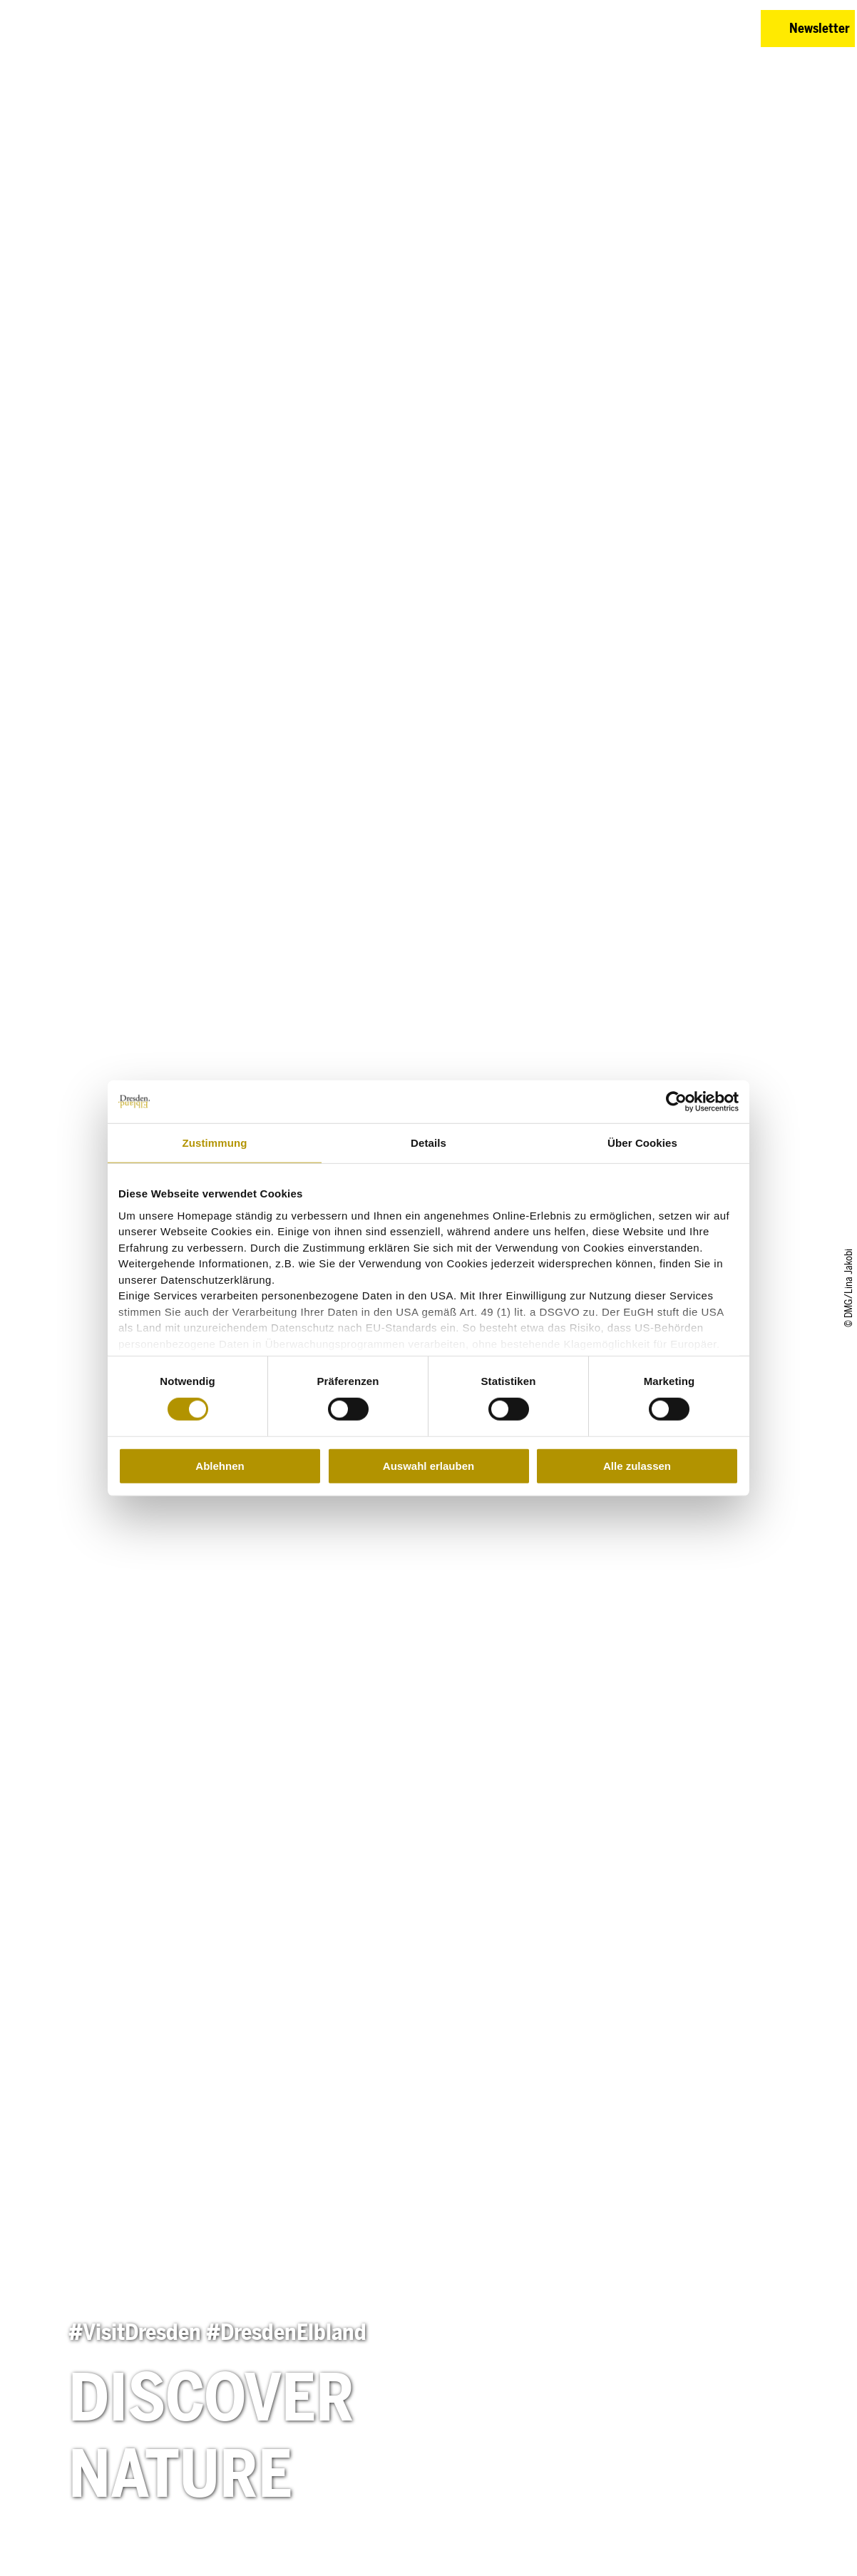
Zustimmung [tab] (215, 1143)
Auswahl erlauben (428, 1466)
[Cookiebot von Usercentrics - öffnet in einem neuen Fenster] (676, 1102)
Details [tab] (428, 1143)
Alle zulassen (637, 1466)
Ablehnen (219, 1466)
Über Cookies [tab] (642, 1143)
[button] (680, 28)
